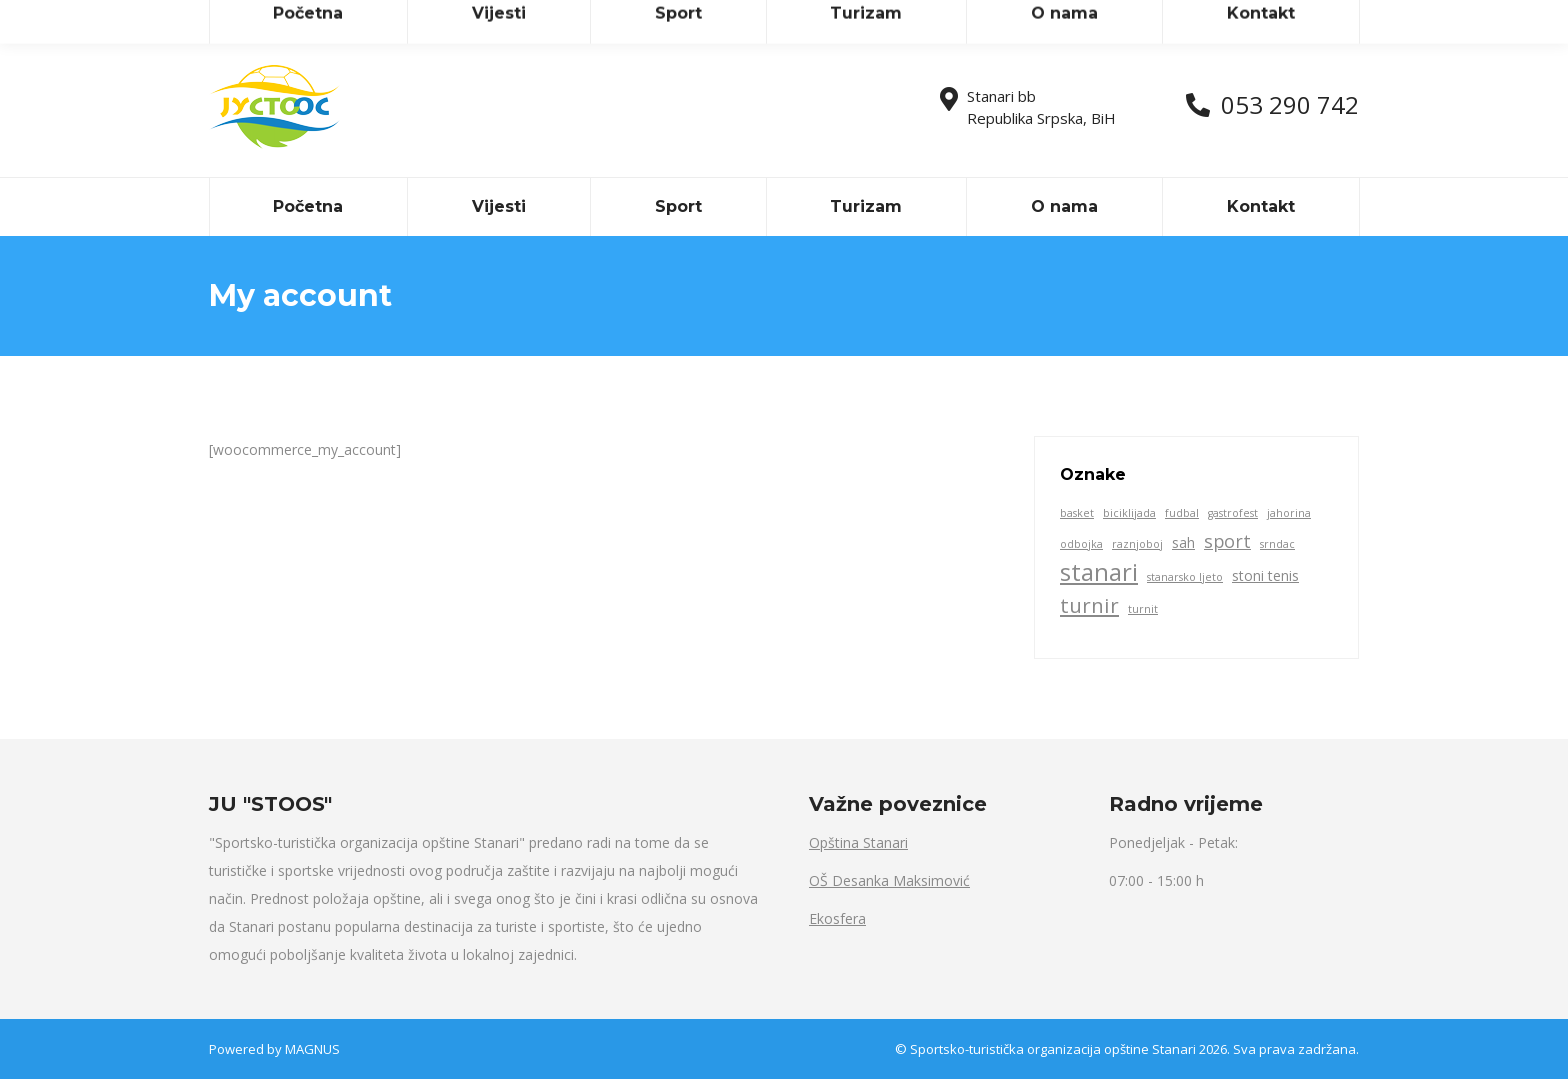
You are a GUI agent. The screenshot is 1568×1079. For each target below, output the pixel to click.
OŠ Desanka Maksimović (889, 880)
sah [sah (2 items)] (1183, 542)
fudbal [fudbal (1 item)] (1182, 513)
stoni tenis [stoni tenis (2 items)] (1265, 575)
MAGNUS (312, 1049)
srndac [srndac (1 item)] (1277, 544)
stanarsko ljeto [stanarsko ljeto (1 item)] (1185, 577)
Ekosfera (837, 918)
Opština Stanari (858, 842)
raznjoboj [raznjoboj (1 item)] (1137, 544)
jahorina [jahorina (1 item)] (1289, 513)
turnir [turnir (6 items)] (1089, 605)
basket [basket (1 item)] (1077, 513)
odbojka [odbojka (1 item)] (1081, 544)
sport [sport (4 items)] (1227, 541)
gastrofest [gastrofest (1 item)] (1233, 513)
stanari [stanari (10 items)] (1099, 572)
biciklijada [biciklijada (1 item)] (1129, 513)
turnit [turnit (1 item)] (1143, 609)
